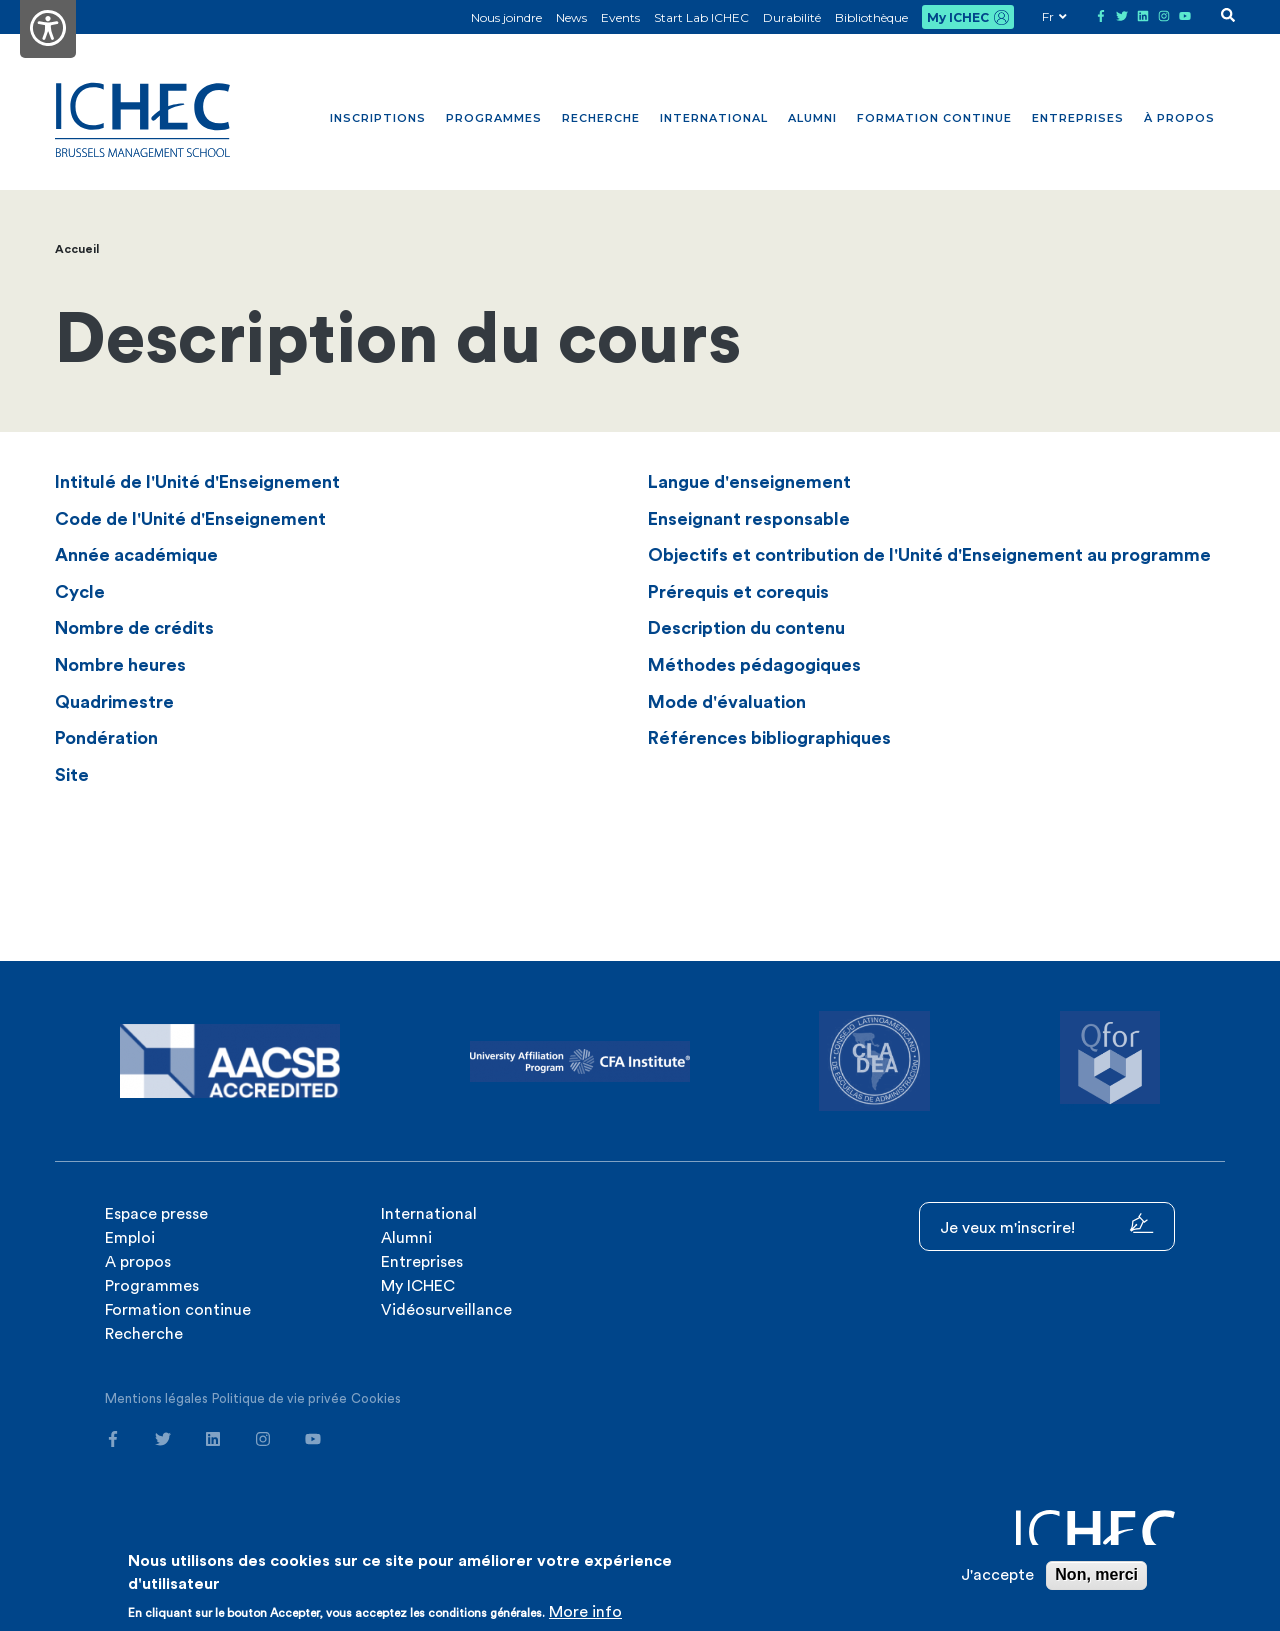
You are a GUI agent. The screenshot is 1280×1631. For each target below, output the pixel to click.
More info (585, 1612)
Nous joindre (506, 17)
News (571, 17)
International (714, 118)
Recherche (601, 118)
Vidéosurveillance (446, 1310)
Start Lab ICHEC (701, 17)
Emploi (130, 1238)
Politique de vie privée (279, 1398)
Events (620, 17)
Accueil (77, 249)
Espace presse (156, 1214)
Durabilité (792, 17)
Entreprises (1078, 118)
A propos (138, 1262)
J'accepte (997, 1575)
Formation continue (934, 118)
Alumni (812, 118)
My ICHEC (958, 17)
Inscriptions (378, 118)
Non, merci (1096, 1574)
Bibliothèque (871, 17)
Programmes (494, 118)
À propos (1179, 118)
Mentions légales (156, 1398)
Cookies (376, 1398)
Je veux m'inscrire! (1047, 1224)
